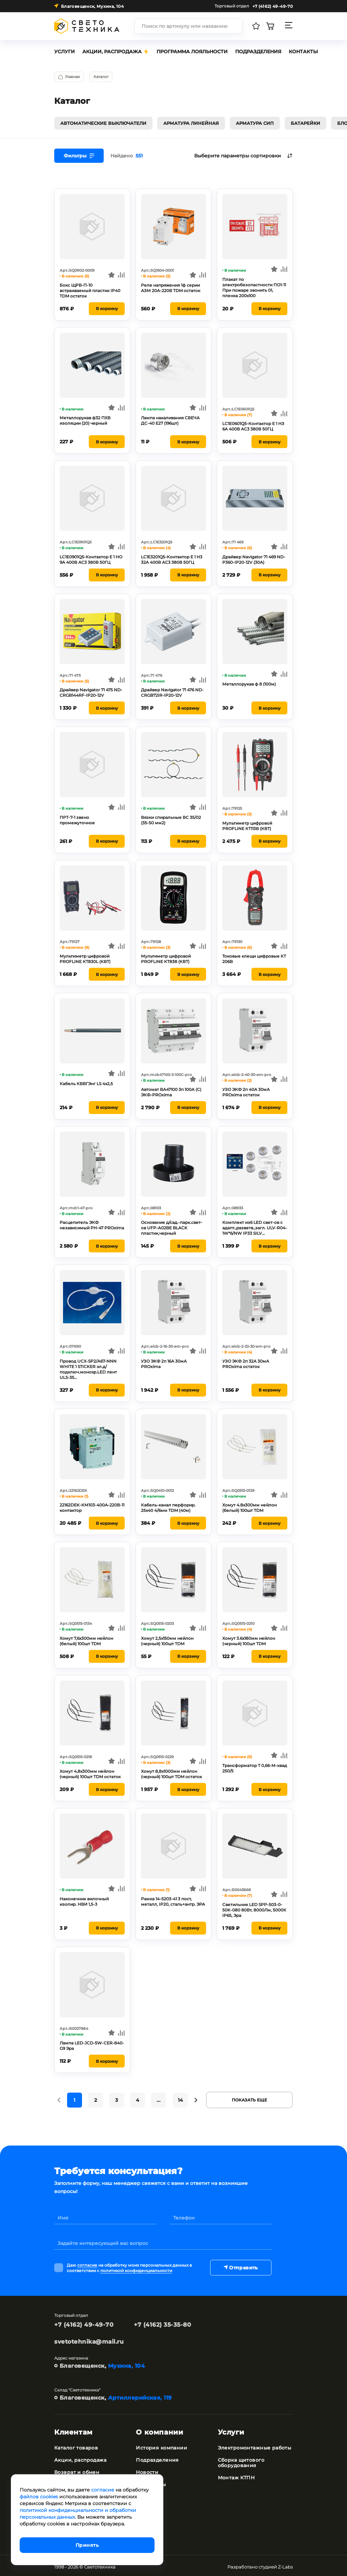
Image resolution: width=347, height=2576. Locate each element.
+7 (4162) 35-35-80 (162, 2322)
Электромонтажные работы (254, 2445)
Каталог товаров (76, 2445)
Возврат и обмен (76, 2470)
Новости (147, 2470)
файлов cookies (39, 2497)
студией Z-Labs (276, 2564)
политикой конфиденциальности (136, 2268)
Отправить (240, 2265)
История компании (161, 2445)
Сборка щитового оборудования (241, 2460)
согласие (87, 2262)
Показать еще (249, 2097)
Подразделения (157, 2458)
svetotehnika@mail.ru (89, 2339)
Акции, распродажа (80, 2458)
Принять (87, 2545)
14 (180, 2098)
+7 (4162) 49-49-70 (84, 2322)
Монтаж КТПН (236, 2475)
